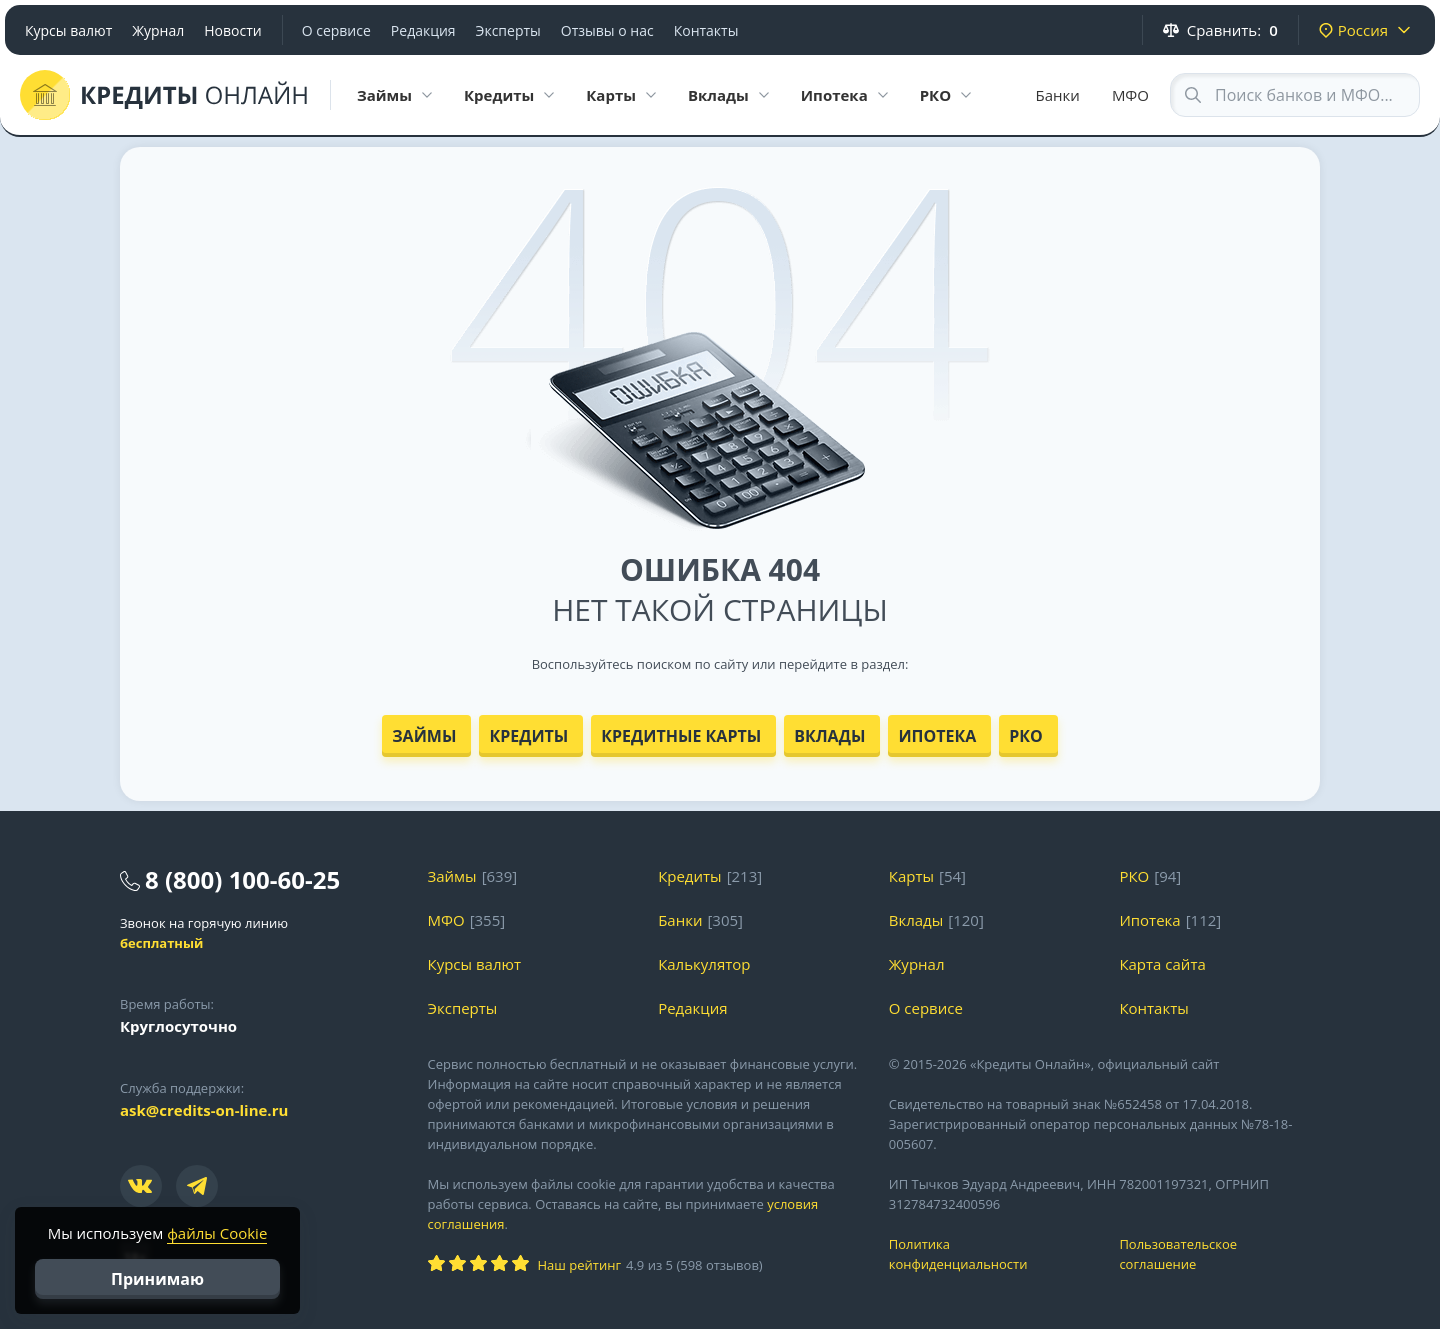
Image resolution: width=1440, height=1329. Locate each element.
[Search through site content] (1295, 95)
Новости (232, 30)
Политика (989, 1254)
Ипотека (937, 736)
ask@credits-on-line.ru (204, 1110)
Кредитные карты (681, 736)
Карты (911, 876)
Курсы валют (68, 30)
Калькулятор (704, 964)
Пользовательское (1219, 1254)
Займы (424, 736)
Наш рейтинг (579, 1265)
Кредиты (528, 736)
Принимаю (157, 1279)
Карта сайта (1162, 964)
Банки (1058, 95)
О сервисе (336, 30)
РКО (1026, 736)
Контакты (706, 30)
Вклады (829, 736)
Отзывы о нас (607, 30)
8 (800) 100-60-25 (242, 879)
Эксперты (508, 30)
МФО (1130, 95)
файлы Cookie (217, 1233)
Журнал (158, 30)
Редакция (423, 30)
